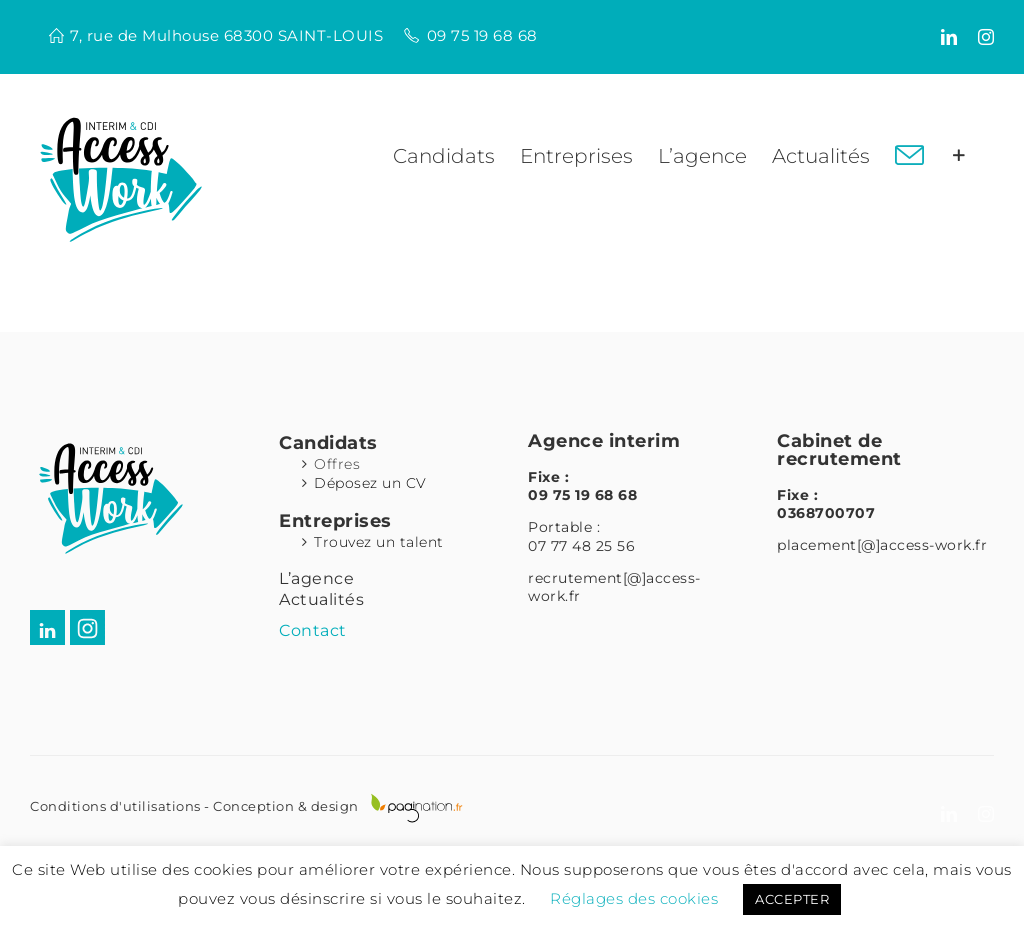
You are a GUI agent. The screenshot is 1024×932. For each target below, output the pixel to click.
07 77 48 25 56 (581, 546)
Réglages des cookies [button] (634, 898)
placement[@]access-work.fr (882, 545)
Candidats (328, 443)
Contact (313, 630)
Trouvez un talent (379, 542)
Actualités (321, 599)
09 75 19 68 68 (482, 35)
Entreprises (335, 521)
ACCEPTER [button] (792, 899)
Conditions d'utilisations (115, 806)
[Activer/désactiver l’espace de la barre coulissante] (959, 156)
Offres (337, 464)
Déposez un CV (370, 483)
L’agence (316, 578)
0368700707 (826, 513)
